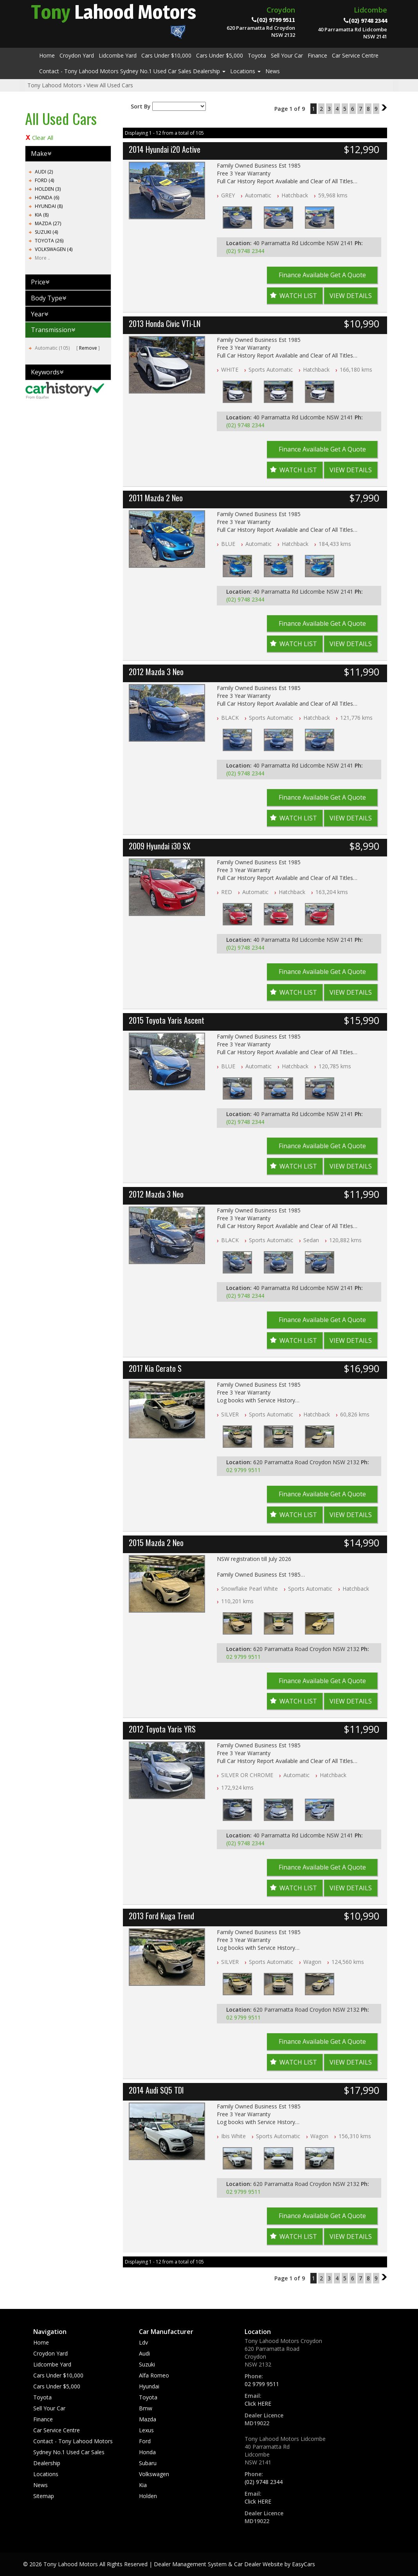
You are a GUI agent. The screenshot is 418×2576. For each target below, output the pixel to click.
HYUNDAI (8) (49, 206)
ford (145, 2441)
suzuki (147, 2364)
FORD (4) (44, 180)
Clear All (42, 137)
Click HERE (258, 2403)
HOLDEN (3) (48, 189)
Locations (245, 71)
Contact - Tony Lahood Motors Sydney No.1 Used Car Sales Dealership (132, 71)
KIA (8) (42, 214)
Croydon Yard (76, 55)
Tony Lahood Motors (54, 85)
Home (47, 55)
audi (144, 2353)
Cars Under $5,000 (219, 55)
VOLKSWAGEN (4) (53, 249)
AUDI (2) (44, 171)
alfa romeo (154, 2375)
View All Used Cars (109, 85)
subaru (148, 2463)
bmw (145, 2408)
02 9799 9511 (243, 1470)
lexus (146, 2430)
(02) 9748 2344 (245, 251)
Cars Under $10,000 (166, 55)
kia (143, 2485)
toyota (148, 2397)
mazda (147, 2419)
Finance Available (322, 275)
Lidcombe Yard (118, 55)
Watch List (298, 295)
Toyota (257, 55)
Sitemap (43, 2496)
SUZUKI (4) (46, 232)
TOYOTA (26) (49, 240)
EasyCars (303, 2564)
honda (147, 2452)
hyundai (149, 2386)
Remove (88, 348)
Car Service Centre (355, 55)
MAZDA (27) (48, 223)
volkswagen (154, 2474)
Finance (317, 55)
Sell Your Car (287, 55)
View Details (351, 295)
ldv (143, 2342)
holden (148, 2496)
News (272, 71)
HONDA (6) (47, 197)
